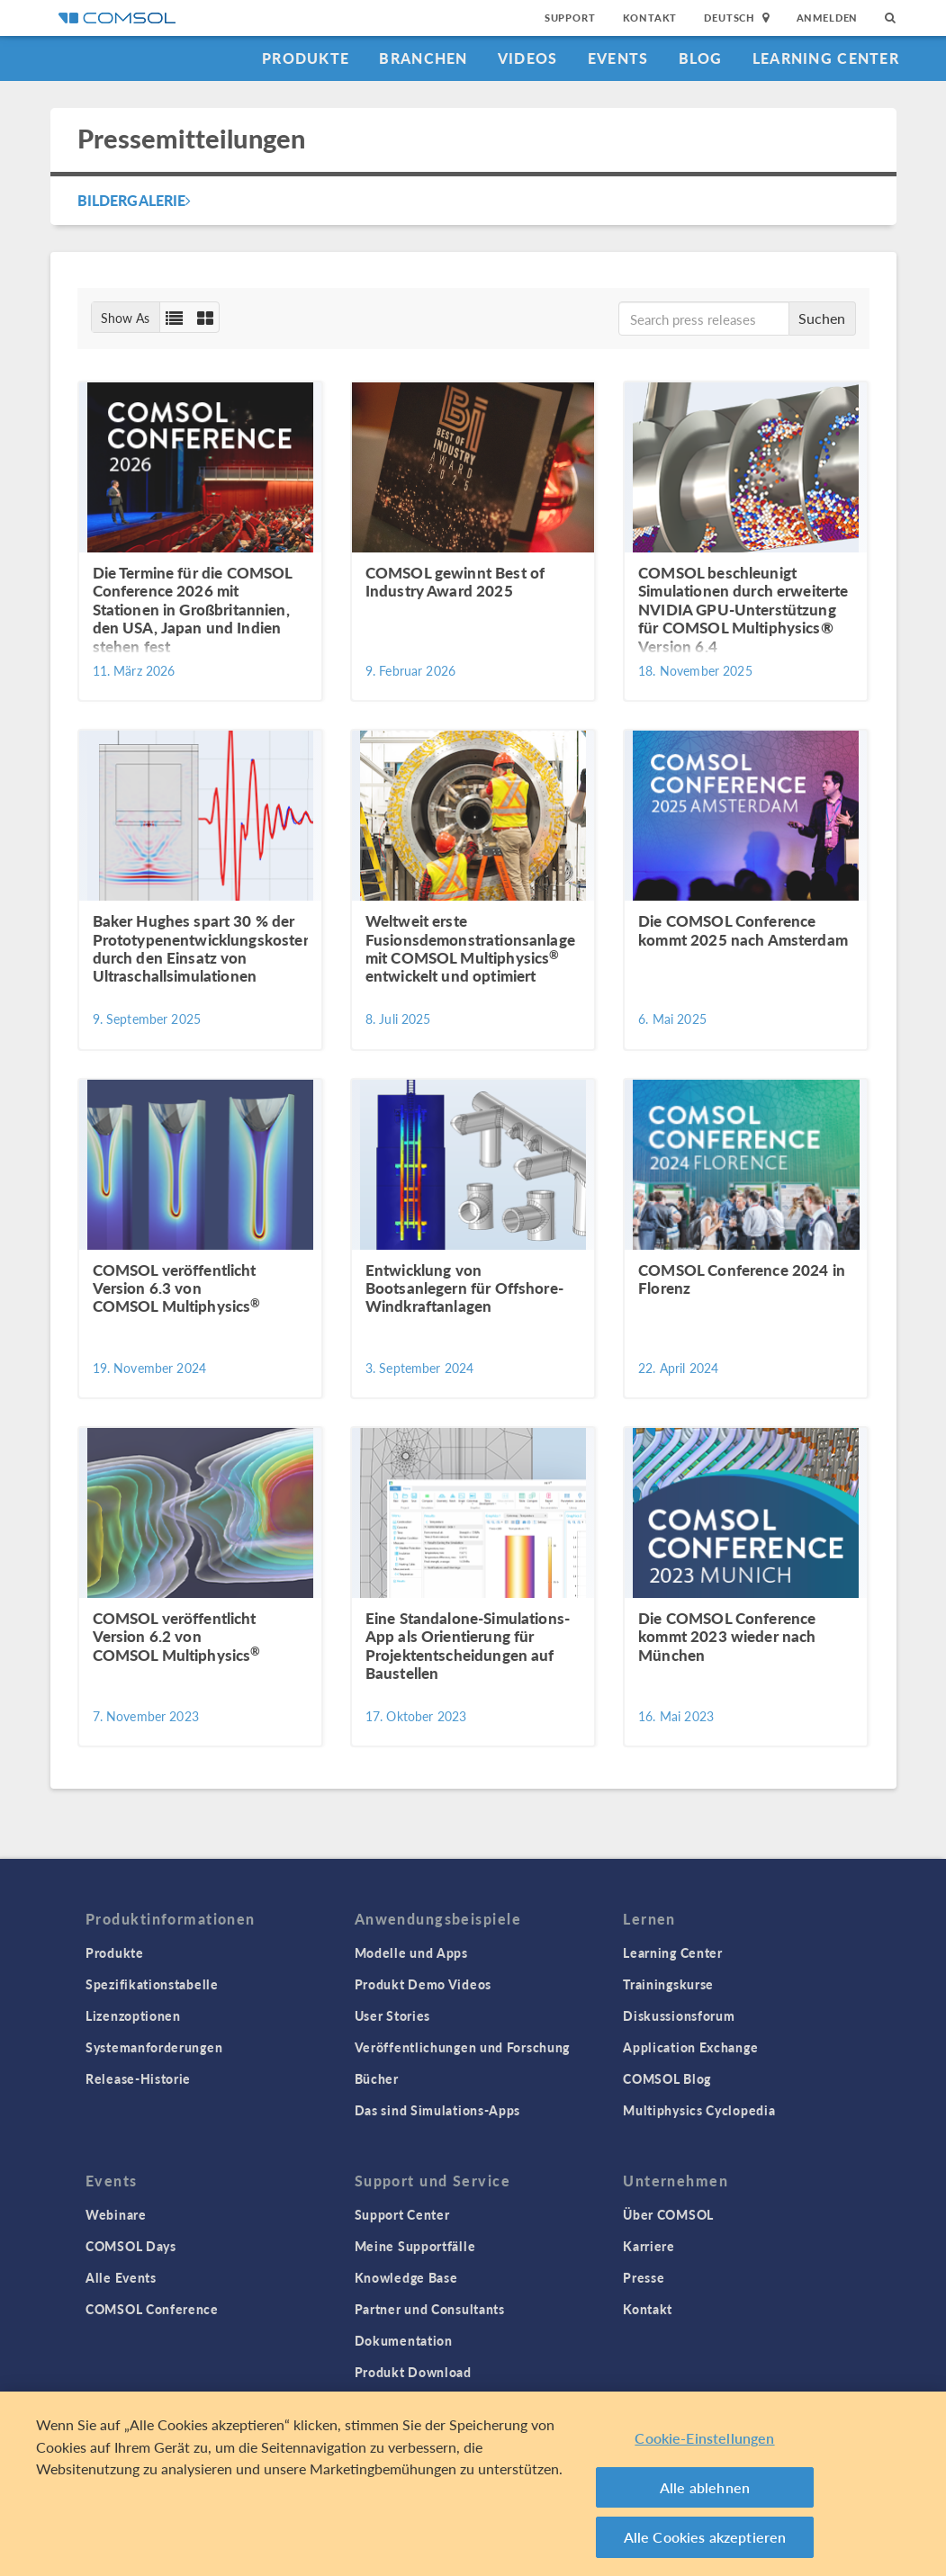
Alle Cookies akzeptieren (705, 2537)
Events (618, 58)
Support (570, 17)
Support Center (402, 2214)
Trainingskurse (668, 1984)
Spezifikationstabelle (152, 1984)
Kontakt (650, 17)
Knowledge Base (406, 2277)
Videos (528, 58)
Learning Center (825, 58)
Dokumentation (404, 2340)
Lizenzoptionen (133, 2015)
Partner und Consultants (430, 2309)
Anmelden (828, 17)
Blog (701, 58)
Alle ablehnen (705, 2487)
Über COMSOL (668, 2214)
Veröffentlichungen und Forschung (462, 2047)
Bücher (377, 2078)
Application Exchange (690, 2047)
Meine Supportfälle (415, 2246)
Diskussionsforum (678, 2015)
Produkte (305, 58)
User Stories (392, 2015)
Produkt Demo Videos (423, 1984)
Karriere (649, 2246)
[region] (473, 2484)
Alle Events (121, 2277)
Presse (643, 2277)
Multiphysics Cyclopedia (699, 2110)
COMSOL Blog (667, 2078)
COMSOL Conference (152, 2309)
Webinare (116, 2214)
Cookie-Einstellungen (704, 2438)
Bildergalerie (134, 200)
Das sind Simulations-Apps (438, 2110)
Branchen (423, 58)
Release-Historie (138, 2078)
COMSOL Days (131, 2246)
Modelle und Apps (411, 1952)
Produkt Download (413, 2372)
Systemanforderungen (154, 2047)
